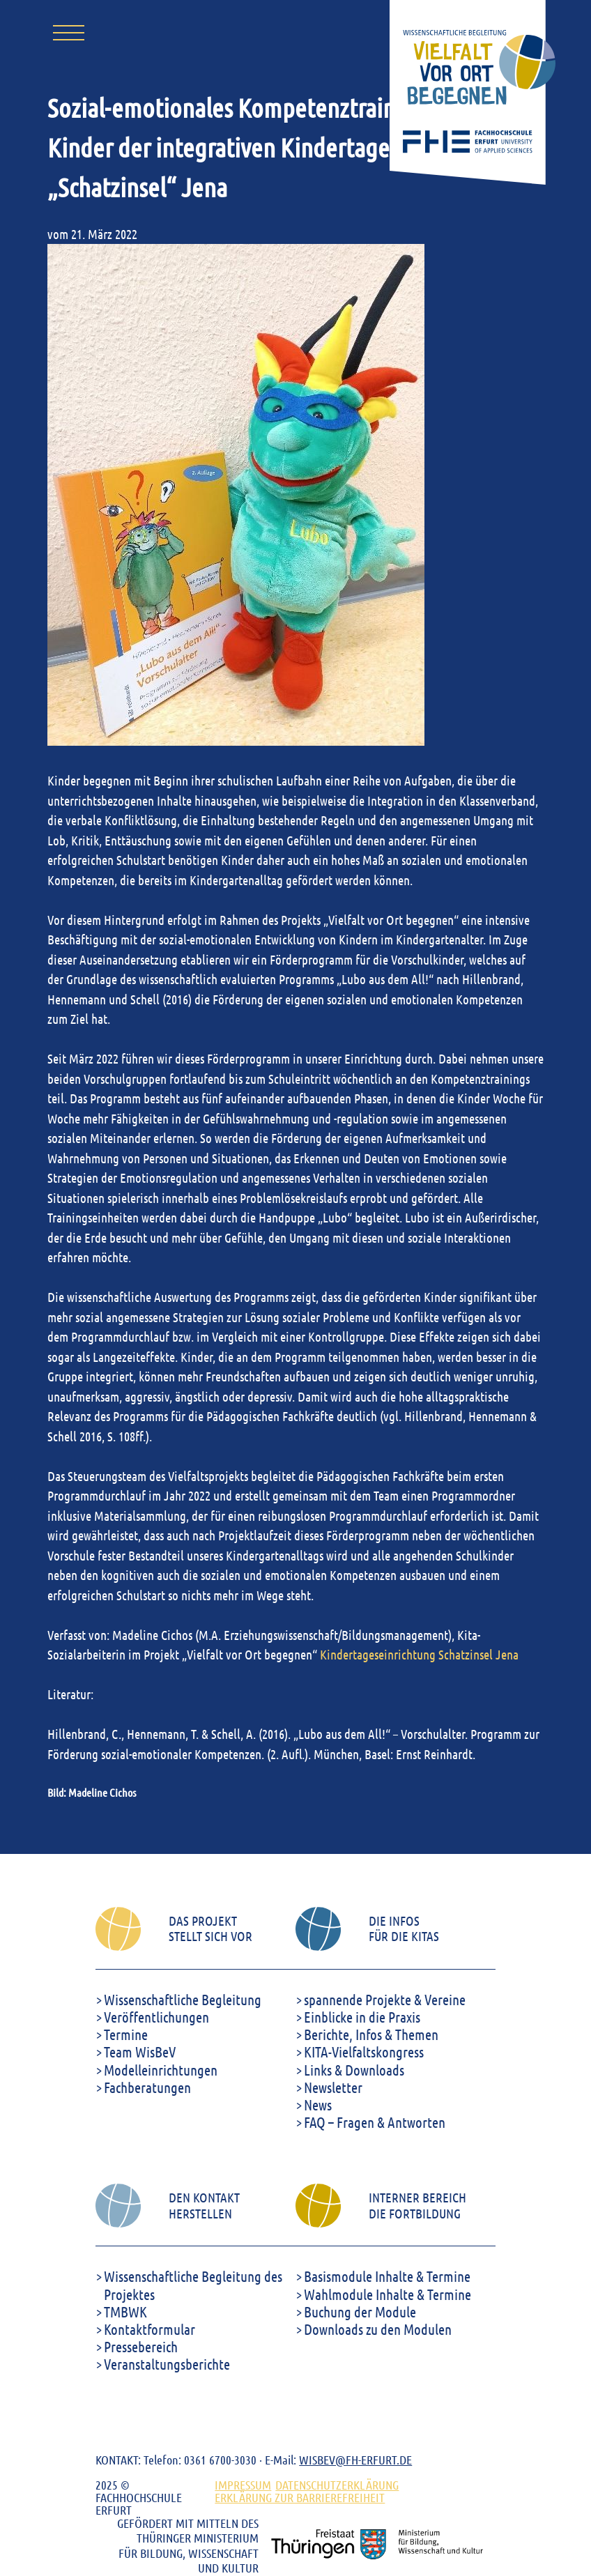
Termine (126, 2034)
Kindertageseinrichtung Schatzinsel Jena (419, 1654)
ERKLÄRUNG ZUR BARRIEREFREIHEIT (300, 2497)
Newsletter (333, 2087)
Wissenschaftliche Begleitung (182, 1999)
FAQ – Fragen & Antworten (374, 2122)
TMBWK (125, 2311)
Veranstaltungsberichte (167, 2363)
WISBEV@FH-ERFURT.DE (355, 2459)
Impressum (243, 2484)
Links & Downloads (354, 2069)
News (318, 2104)
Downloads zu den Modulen (378, 2329)
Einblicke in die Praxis (362, 2016)
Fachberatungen (147, 2087)
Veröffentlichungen (156, 2016)
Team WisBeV (140, 2051)
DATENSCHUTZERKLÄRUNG (337, 2484)
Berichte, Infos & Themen (371, 2034)
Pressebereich (141, 2346)
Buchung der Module (360, 2311)
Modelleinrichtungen (160, 2069)
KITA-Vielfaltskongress (364, 2051)
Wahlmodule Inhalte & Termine (387, 2294)
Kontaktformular (149, 2329)
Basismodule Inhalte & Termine (387, 2276)
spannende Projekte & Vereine (385, 1999)
